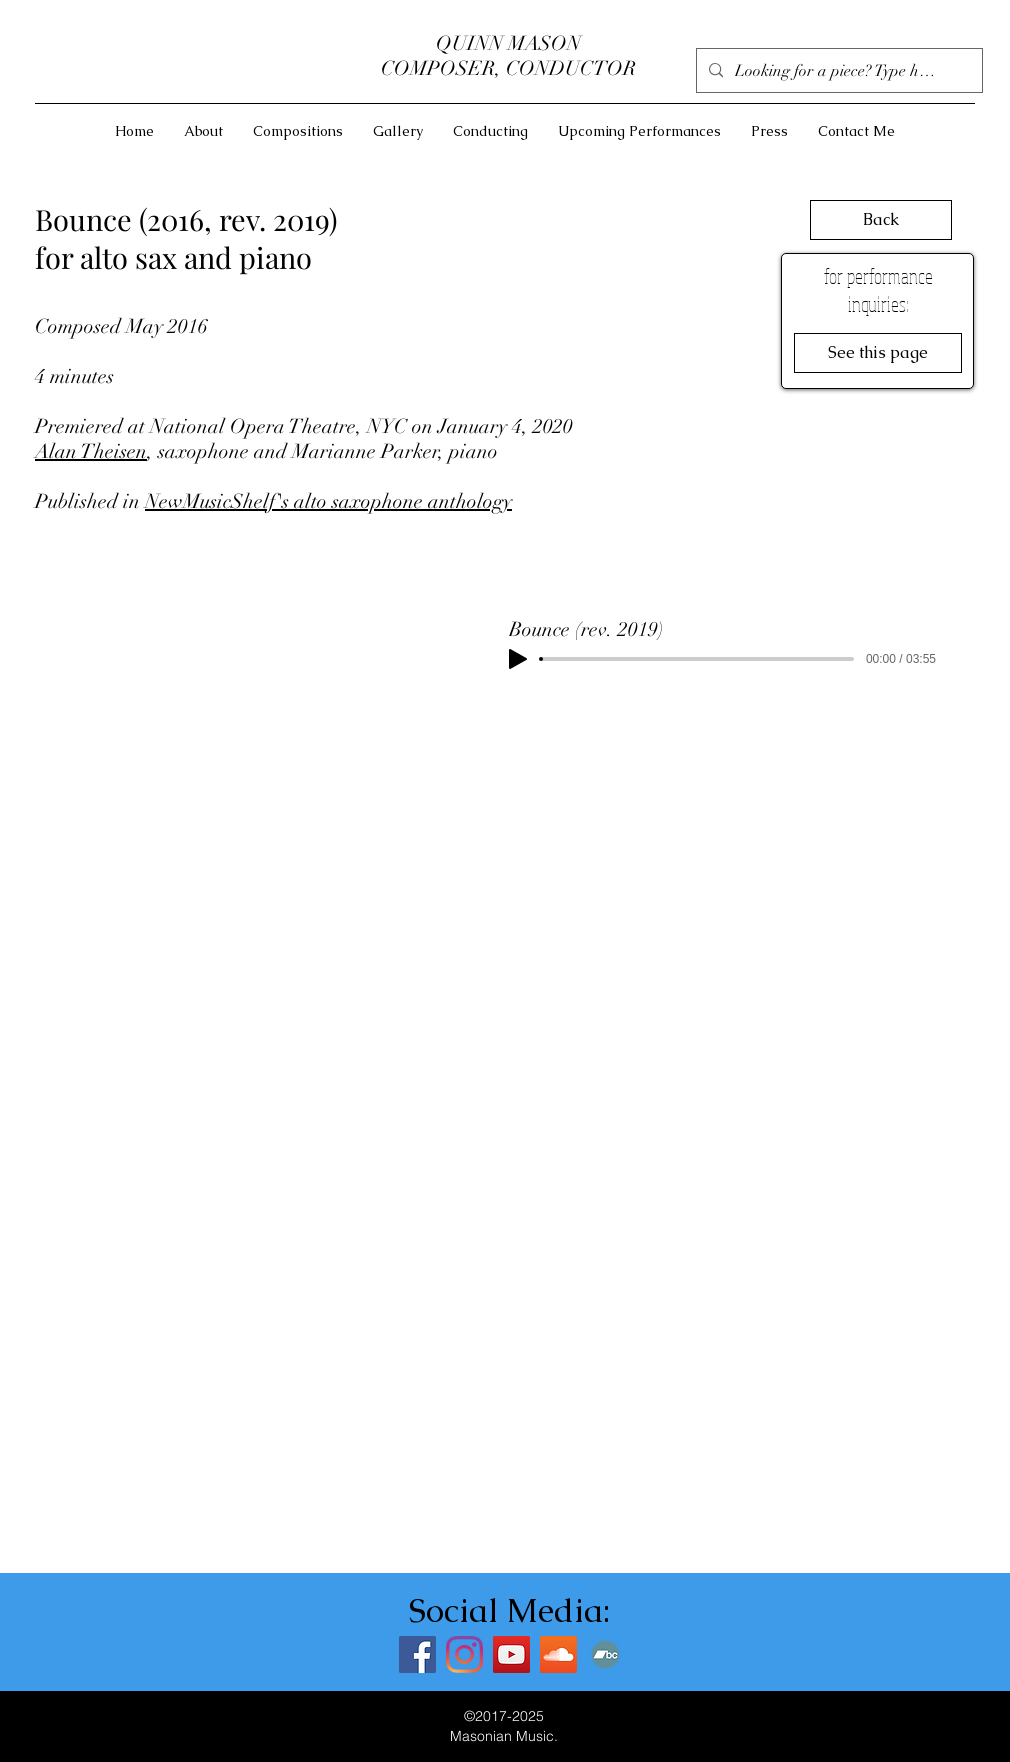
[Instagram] (464, 1654)
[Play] (518, 659)
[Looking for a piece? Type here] (837, 70)
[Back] (881, 220)
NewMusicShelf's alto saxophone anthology (328, 501)
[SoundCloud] (558, 1654)
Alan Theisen (91, 451)
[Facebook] (417, 1654)
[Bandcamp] (605, 1654)
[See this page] (878, 353)
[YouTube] (511, 1654)
